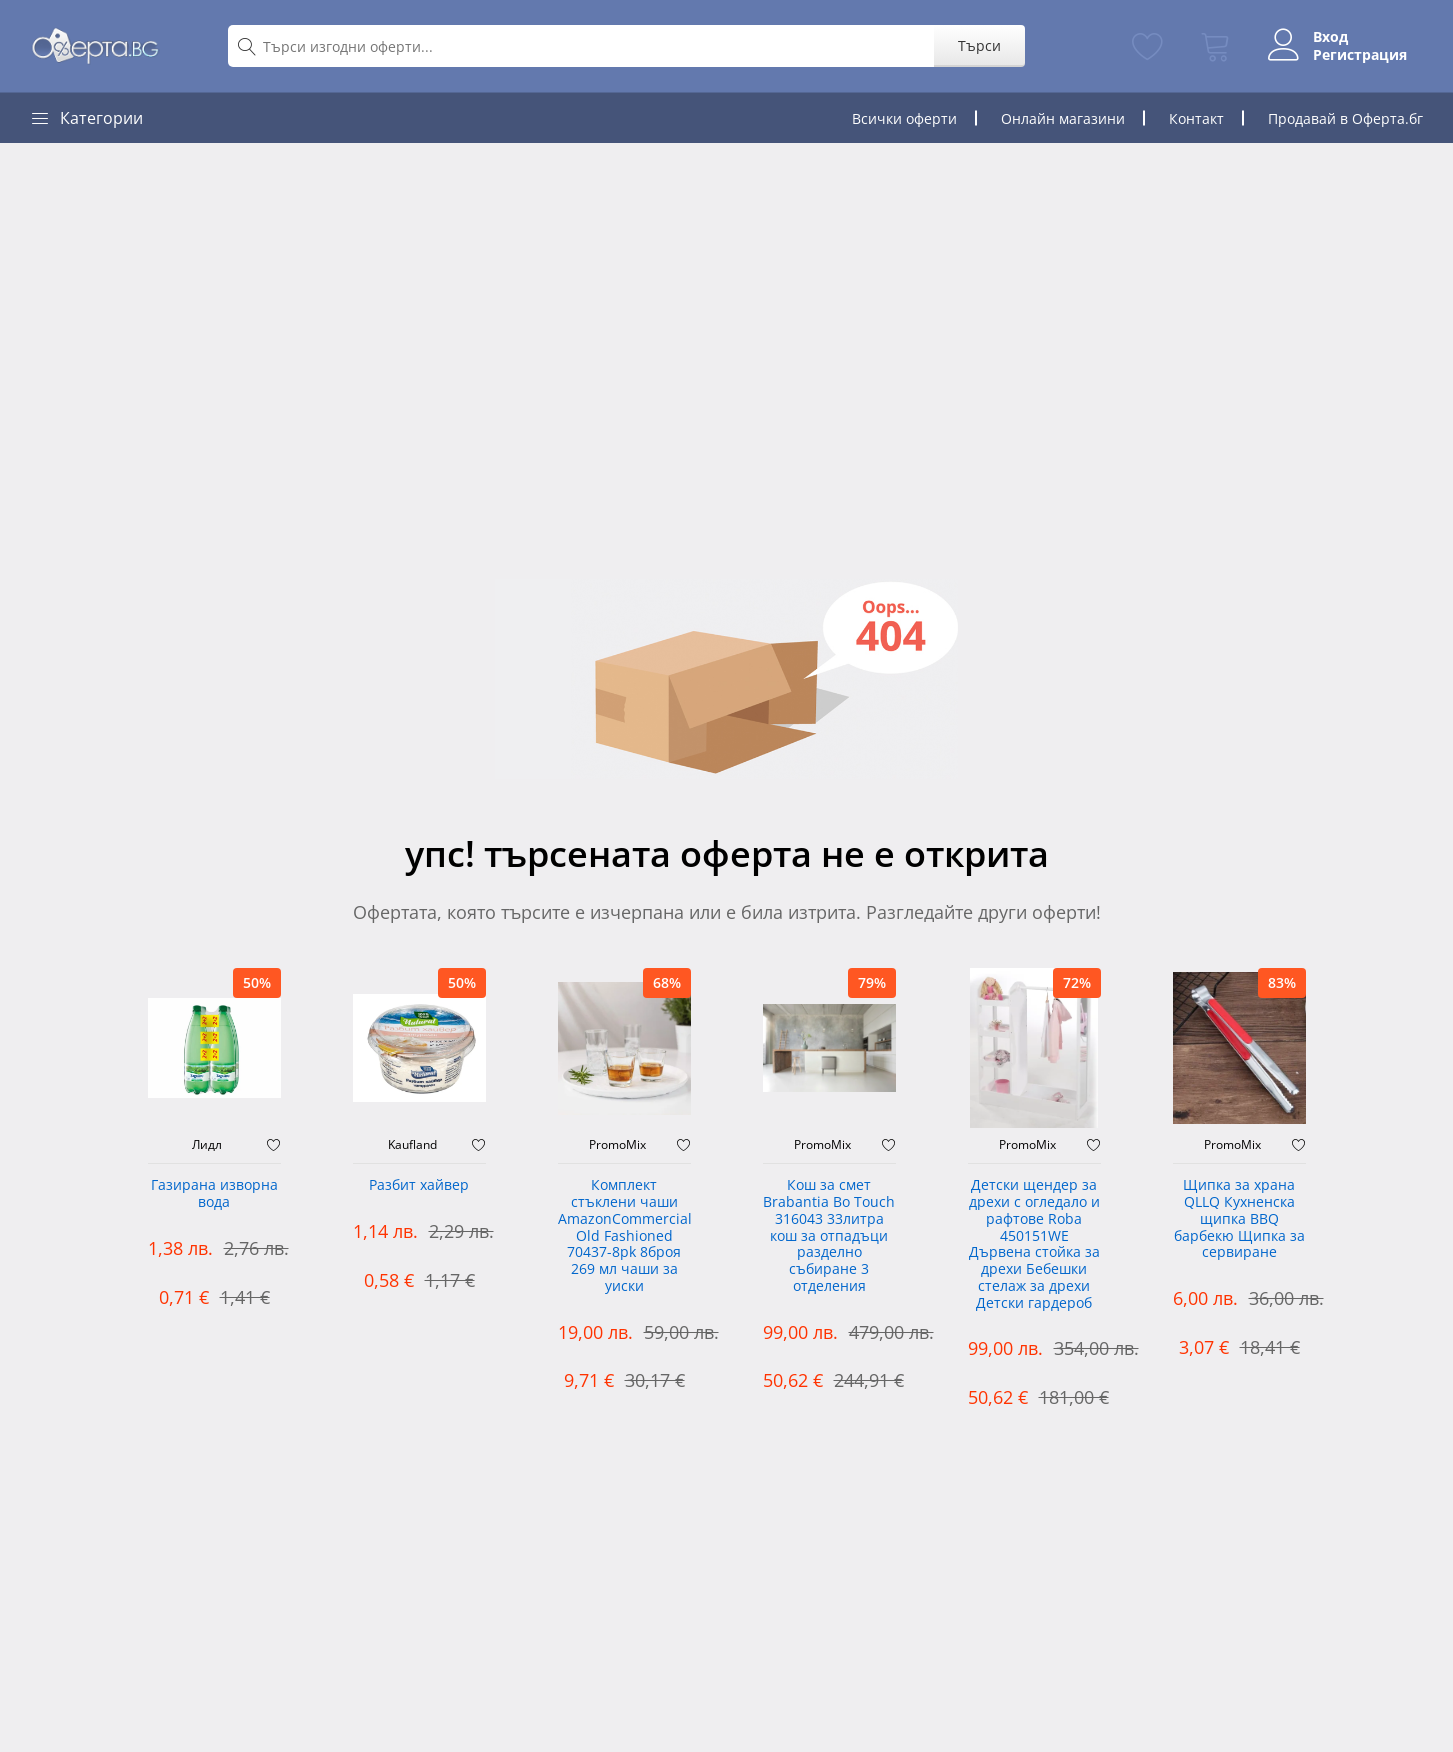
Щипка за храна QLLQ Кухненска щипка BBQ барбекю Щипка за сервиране (1239, 1219)
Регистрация (1360, 55)
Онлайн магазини (1063, 118)
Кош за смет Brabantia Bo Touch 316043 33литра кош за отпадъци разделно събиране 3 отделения (829, 1236)
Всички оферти (904, 118)
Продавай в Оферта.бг (1345, 118)
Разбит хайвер (419, 1185)
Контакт (1196, 118)
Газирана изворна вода (214, 1194)
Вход (1330, 37)
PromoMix (617, 1145)
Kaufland (412, 1145)
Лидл (207, 1145)
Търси (979, 45)
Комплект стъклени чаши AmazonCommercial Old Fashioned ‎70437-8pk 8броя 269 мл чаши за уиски (624, 1236)
